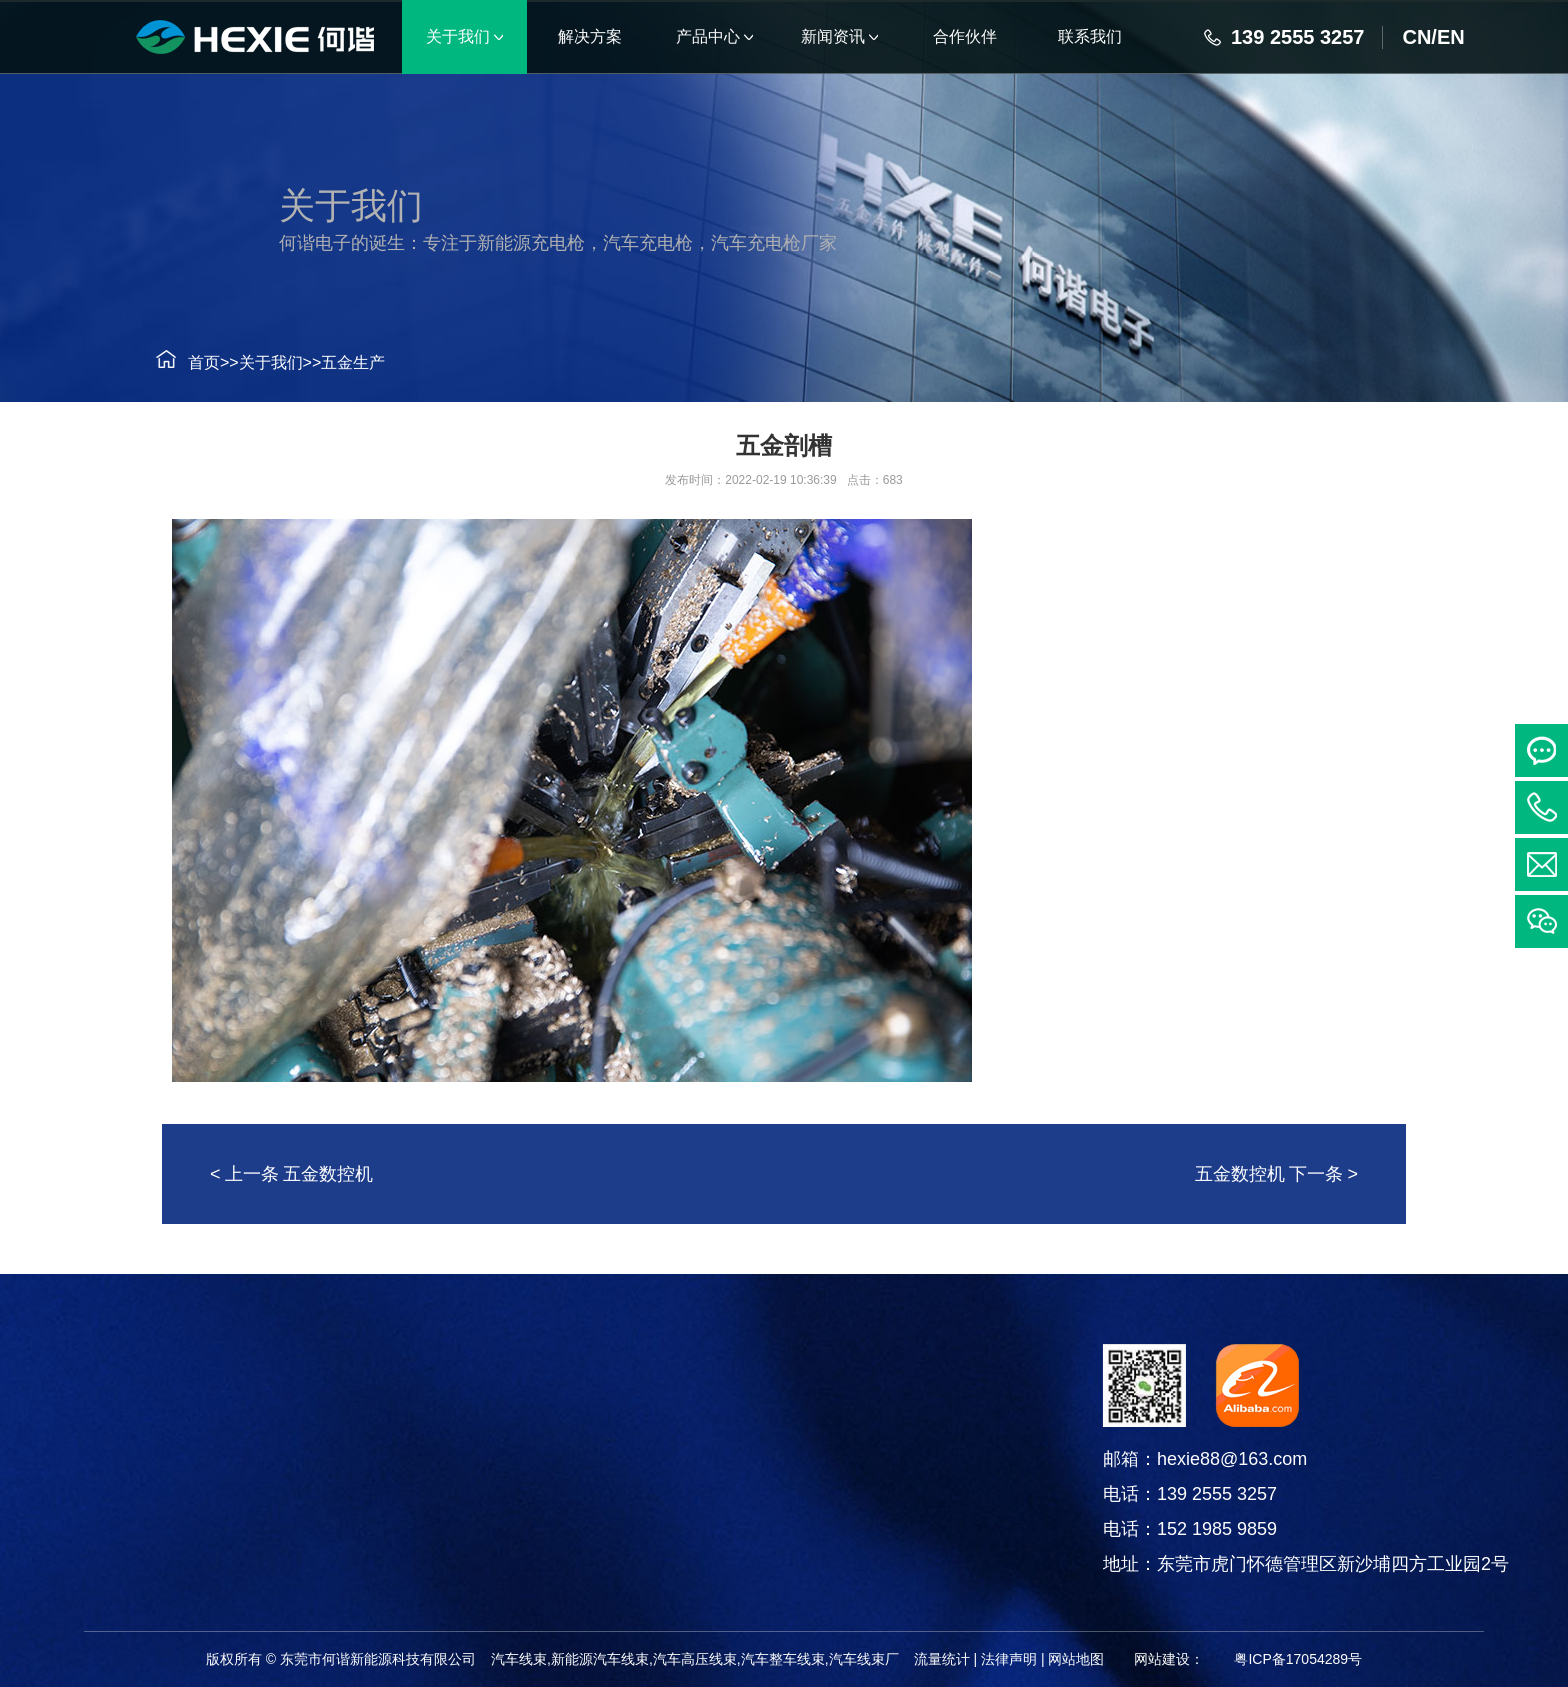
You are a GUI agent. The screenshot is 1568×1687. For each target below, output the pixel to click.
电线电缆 (278, 1520)
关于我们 (245, 362)
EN (1451, 37)
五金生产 (328, 362)
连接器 (278, 1470)
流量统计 (942, 1659)
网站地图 (1076, 1659)
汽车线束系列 (278, 1420)
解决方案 (44, 1369)
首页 (178, 362)
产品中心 (278, 1369)
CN (1416, 37)
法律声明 (1009, 1659)
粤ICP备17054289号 (1298, 1659)
